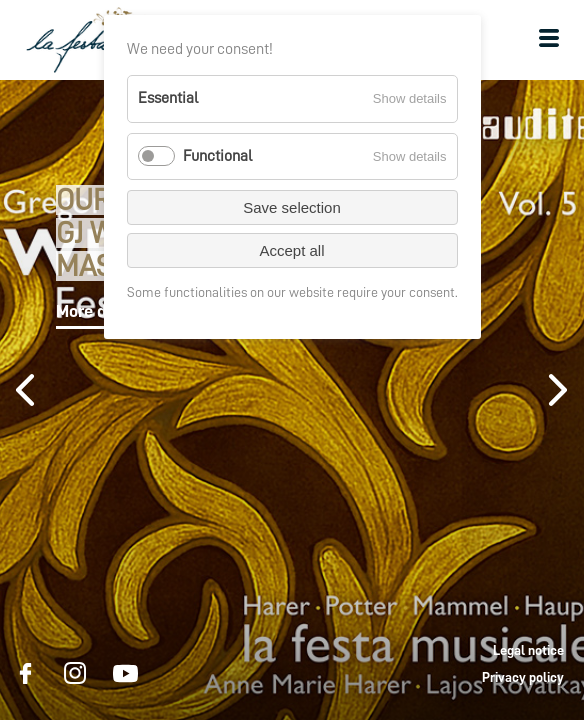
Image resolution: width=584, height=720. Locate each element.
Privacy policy (523, 677)
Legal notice (528, 650)
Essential (168, 98)
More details (102, 311)
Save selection (292, 207)
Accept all (291, 250)
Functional (217, 156)
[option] (292, 400)
